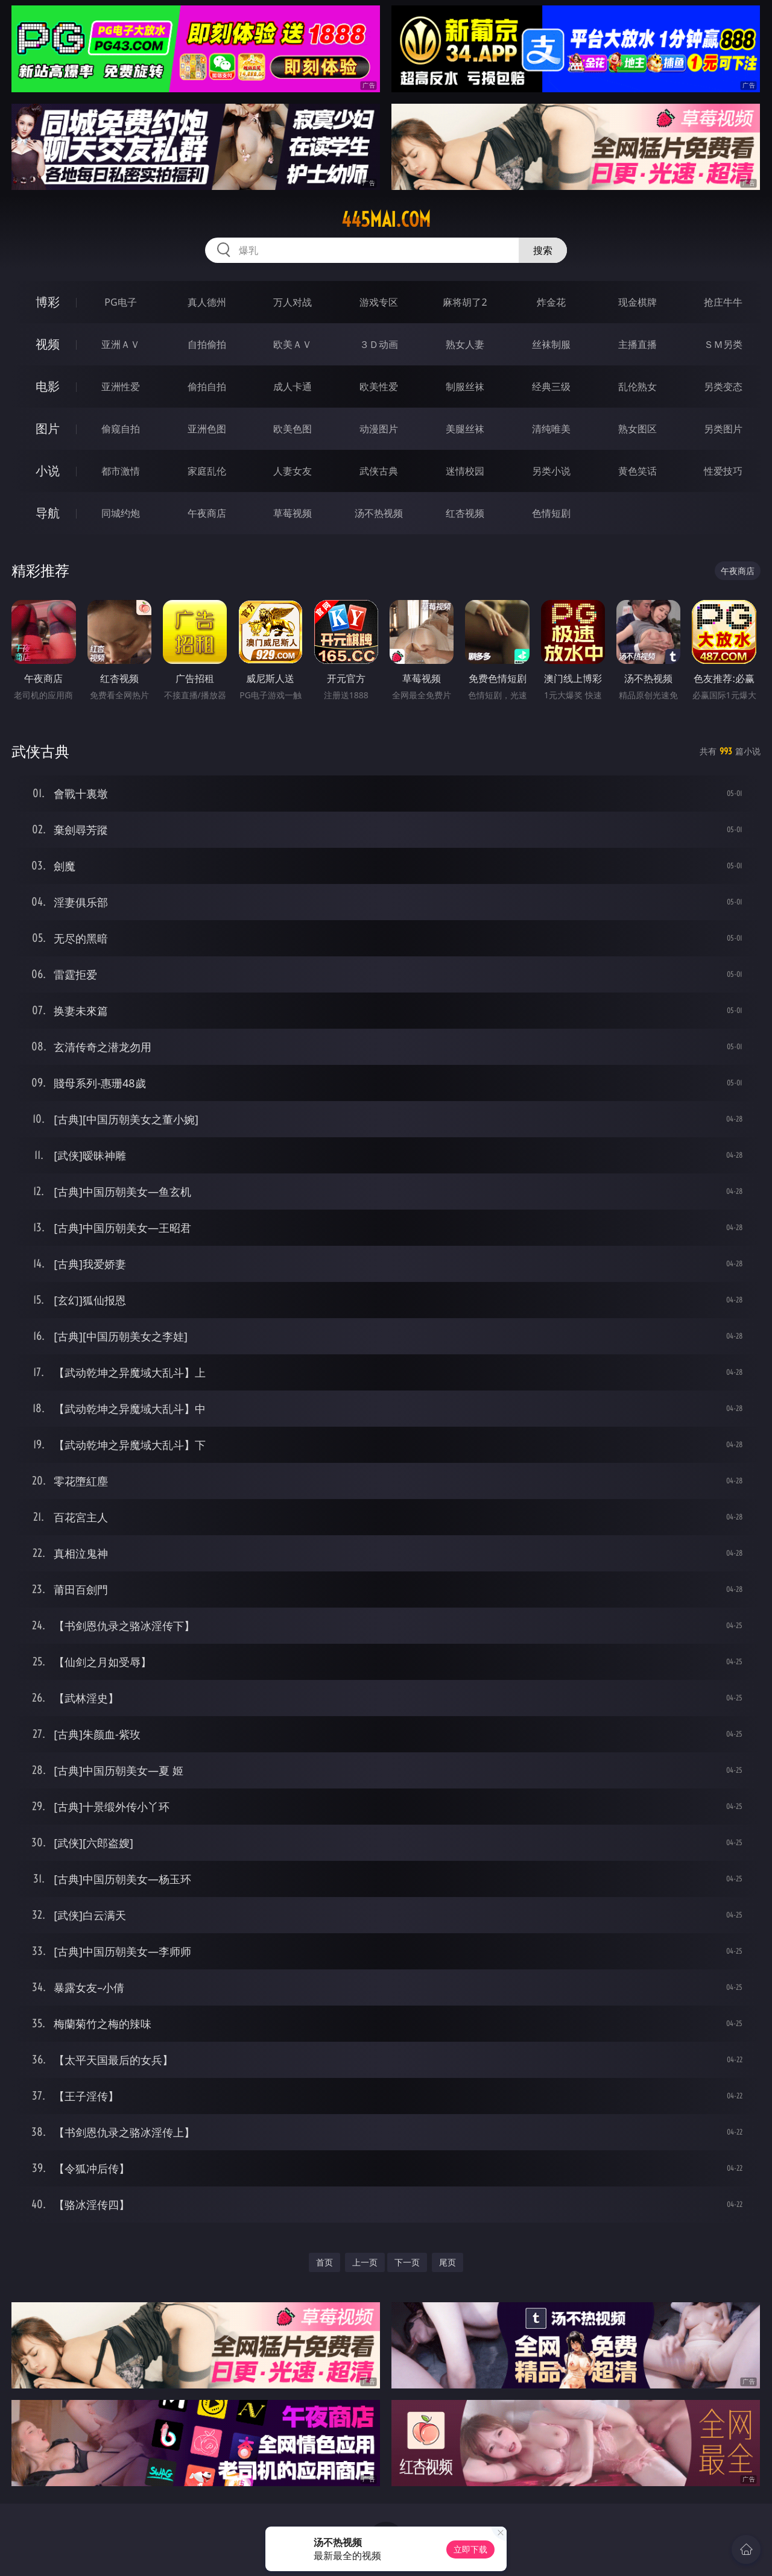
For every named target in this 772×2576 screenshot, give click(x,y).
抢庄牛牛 (723, 302)
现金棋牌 (637, 302)
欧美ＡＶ (292, 344)
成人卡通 (292, 386)
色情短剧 (551, 513)
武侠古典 (378, 471)
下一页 (407, 2262)
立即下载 (470, 2549)
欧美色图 (292, 428)
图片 (48, 428)
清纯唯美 (551, 428)
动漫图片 (378, 428)
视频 (48, 344)
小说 (48, 470)
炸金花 (551, 302)
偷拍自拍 (207, 386)
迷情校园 (465, 471)
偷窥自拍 (120, 428)
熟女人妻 (465, 344)
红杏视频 (465, 513)
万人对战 (292, 302)
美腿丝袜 (465, 428)
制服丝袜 (465, 386)
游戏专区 (378, 302)
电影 (48, 386)
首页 (324, 2262)
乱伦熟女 (637, 386)
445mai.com (386, 219)
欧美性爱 (378, 386)
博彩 (48, 302)
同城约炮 (120, 513)
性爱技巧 (723, 471)
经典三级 (551, 386)
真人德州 (207, 302)
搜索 (542, 250)
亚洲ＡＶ (120, 344)
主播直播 (637, 344)
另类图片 (723, 428)
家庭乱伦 (207, 471)
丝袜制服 (551, 344)
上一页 (365, 2262)
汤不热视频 (379, 513)
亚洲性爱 (120, 386)
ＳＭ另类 (723, 344)
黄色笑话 (637, 471)
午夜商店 (207, 513)
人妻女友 (292, 471)
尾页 (447, 2262)
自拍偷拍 (207, 344)
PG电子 (120, 302)
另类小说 (551, 471)
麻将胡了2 (465, 302)
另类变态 (723, 386)
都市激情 (120, 471)
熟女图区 (637, 428)
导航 (48, 513)
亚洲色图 (207, 428)
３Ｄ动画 (378, 344)
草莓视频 (292, 513)
